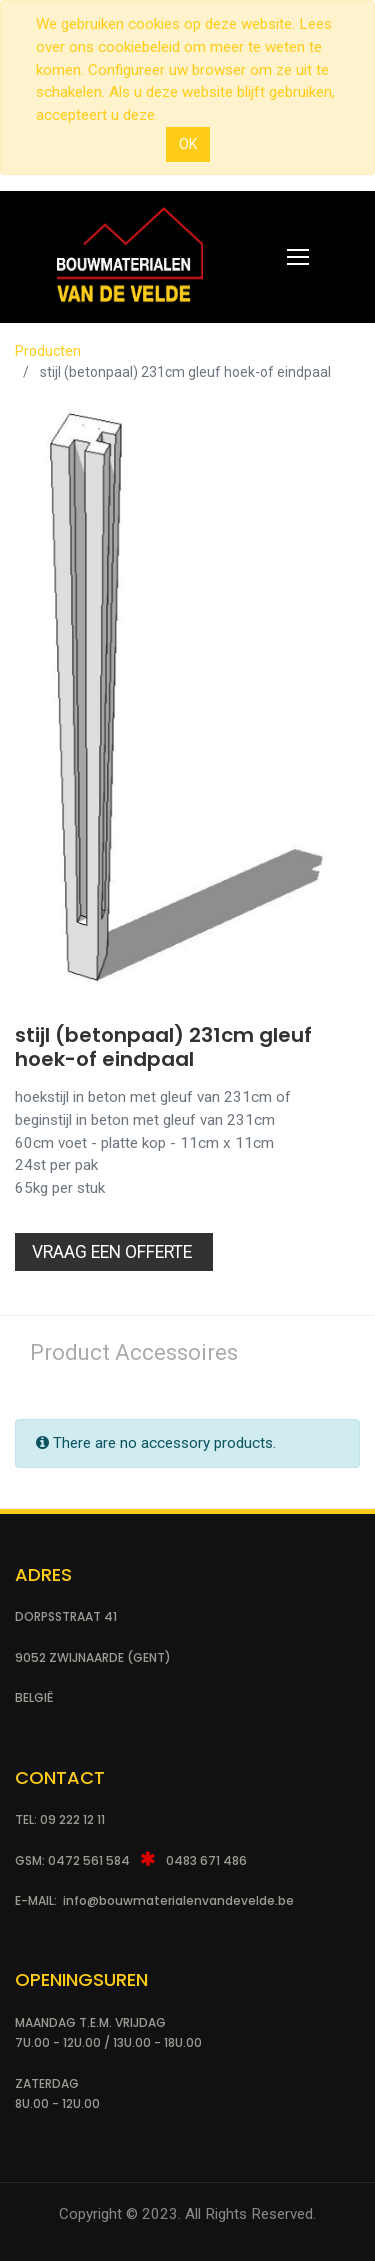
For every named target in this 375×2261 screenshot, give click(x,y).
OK (188, 144)
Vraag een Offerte (114, 1252)
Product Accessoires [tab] (134, 1352)
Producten (48, 351)
